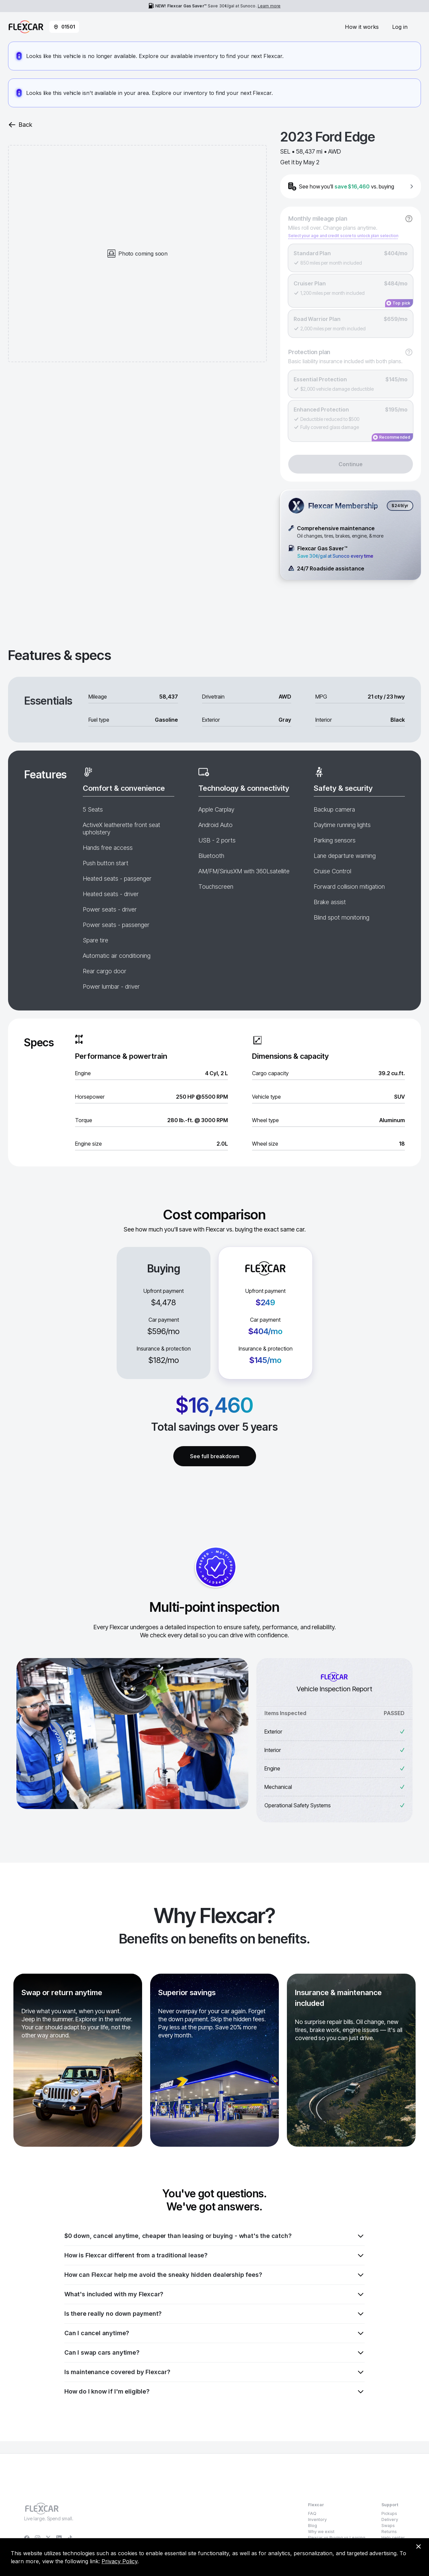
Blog (312, 2525)
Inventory (317, 2519)
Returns (389, 2531)
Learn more (269, 5)
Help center (393, 2537)
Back (20, 125)
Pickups (389, 2513)
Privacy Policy (119, 2561)
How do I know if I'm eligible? (214, 2392)
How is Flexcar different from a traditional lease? (214, 2255)
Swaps (388, 2525)
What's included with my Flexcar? (214, 2294)
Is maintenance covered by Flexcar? (214, 2372)
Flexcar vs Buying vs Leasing (336, 2537)
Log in (400, 26)
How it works (362, 26)
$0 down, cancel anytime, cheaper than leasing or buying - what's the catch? (214, 2236)
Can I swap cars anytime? (214, 2353)
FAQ (312, 2513)
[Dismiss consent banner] (418, 2546)
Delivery (389, 2519)
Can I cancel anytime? (214, 2333)
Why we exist (321, 2531)
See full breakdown (214, 1456)
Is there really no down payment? (214, 2314)
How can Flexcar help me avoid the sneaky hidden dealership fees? (214, 2275)
